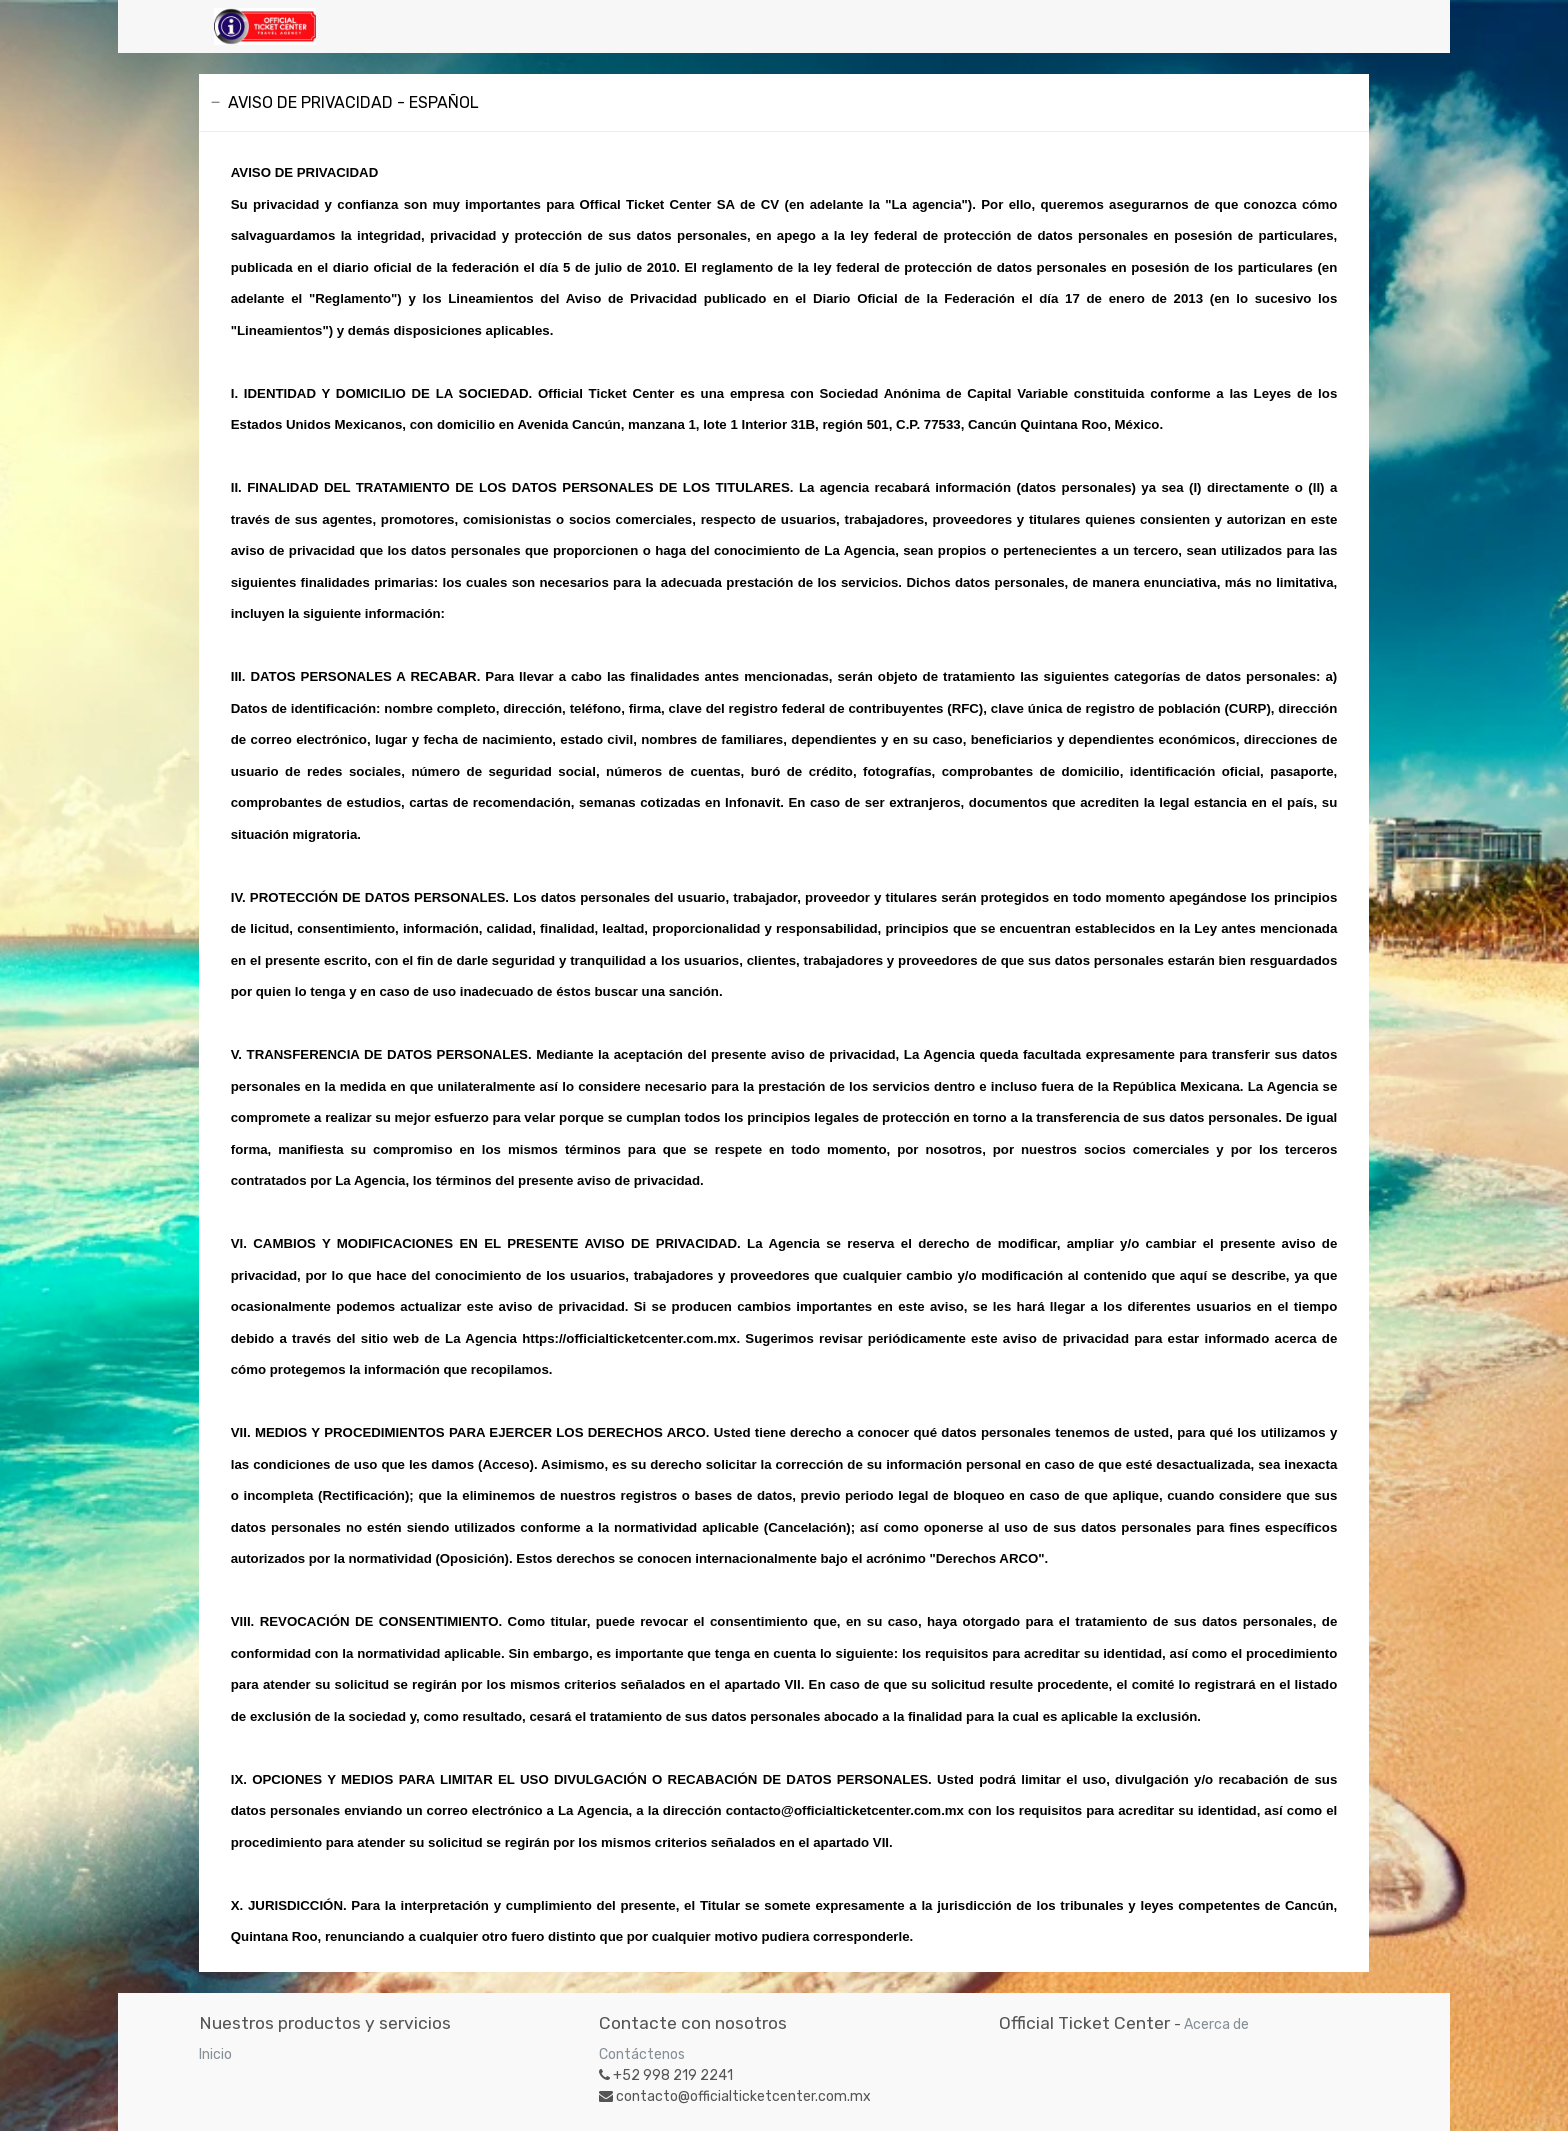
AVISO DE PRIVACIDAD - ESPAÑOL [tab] (353, 102)
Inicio (215, 2054)
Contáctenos (642, 2054)
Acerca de (1216, 2024)
